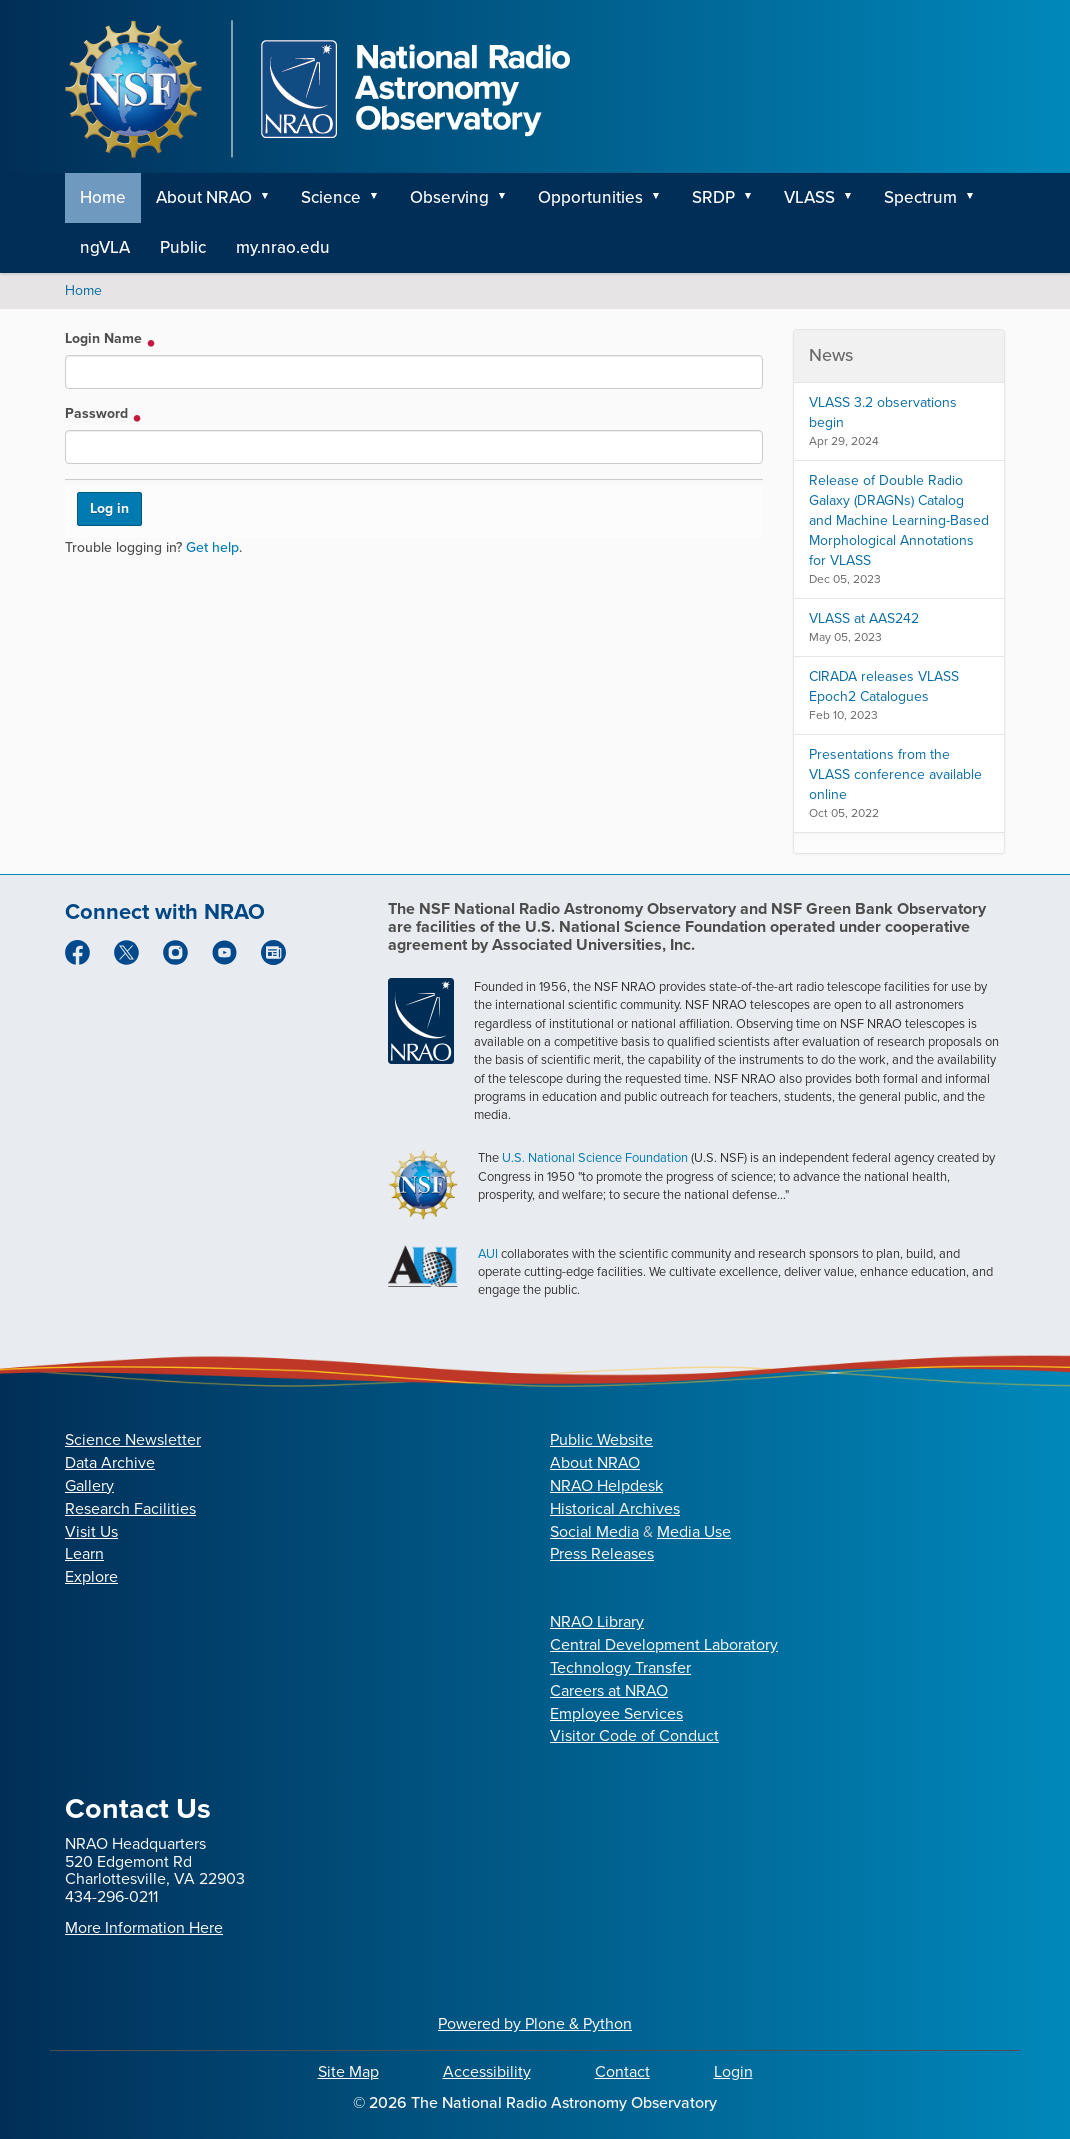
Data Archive (110, 1462)
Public (183, 247)
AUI (488, 1253)
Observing (449, 197)
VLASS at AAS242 (864, 618)
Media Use (694, 1531)
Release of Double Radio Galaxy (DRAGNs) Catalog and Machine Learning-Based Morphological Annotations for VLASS (899, 520)
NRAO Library (597, 1621)
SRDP (713, 197)
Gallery (89, 1485)
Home (103, 197)
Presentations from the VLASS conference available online (895, 774)
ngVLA (105, 247)
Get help (212, 547)
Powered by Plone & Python (535, 2023)
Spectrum (920, 197)
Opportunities (590, 197)
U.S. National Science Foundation (595, 1157)
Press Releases (602, 1553)
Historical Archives (615, 1508)
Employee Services (616, 1713)
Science (331, 197)
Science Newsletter (133, 1439)
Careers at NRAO (609, 1690)
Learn (84, 1553)
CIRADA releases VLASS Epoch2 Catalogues (884, 686)
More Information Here (144, 1927)
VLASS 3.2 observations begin (883, 412)
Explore (91, 1576)
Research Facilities (130, 1508)
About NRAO (204, 197)
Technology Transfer (620, 1667)
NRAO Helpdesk (606, 1485)
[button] (272, 198)
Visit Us (91, 1531)
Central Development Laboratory (664, 1644)
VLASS (809, 197)
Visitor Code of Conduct (634, 1735)
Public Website (601, 1439)
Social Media (594, 1531)
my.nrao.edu (283, 247)
